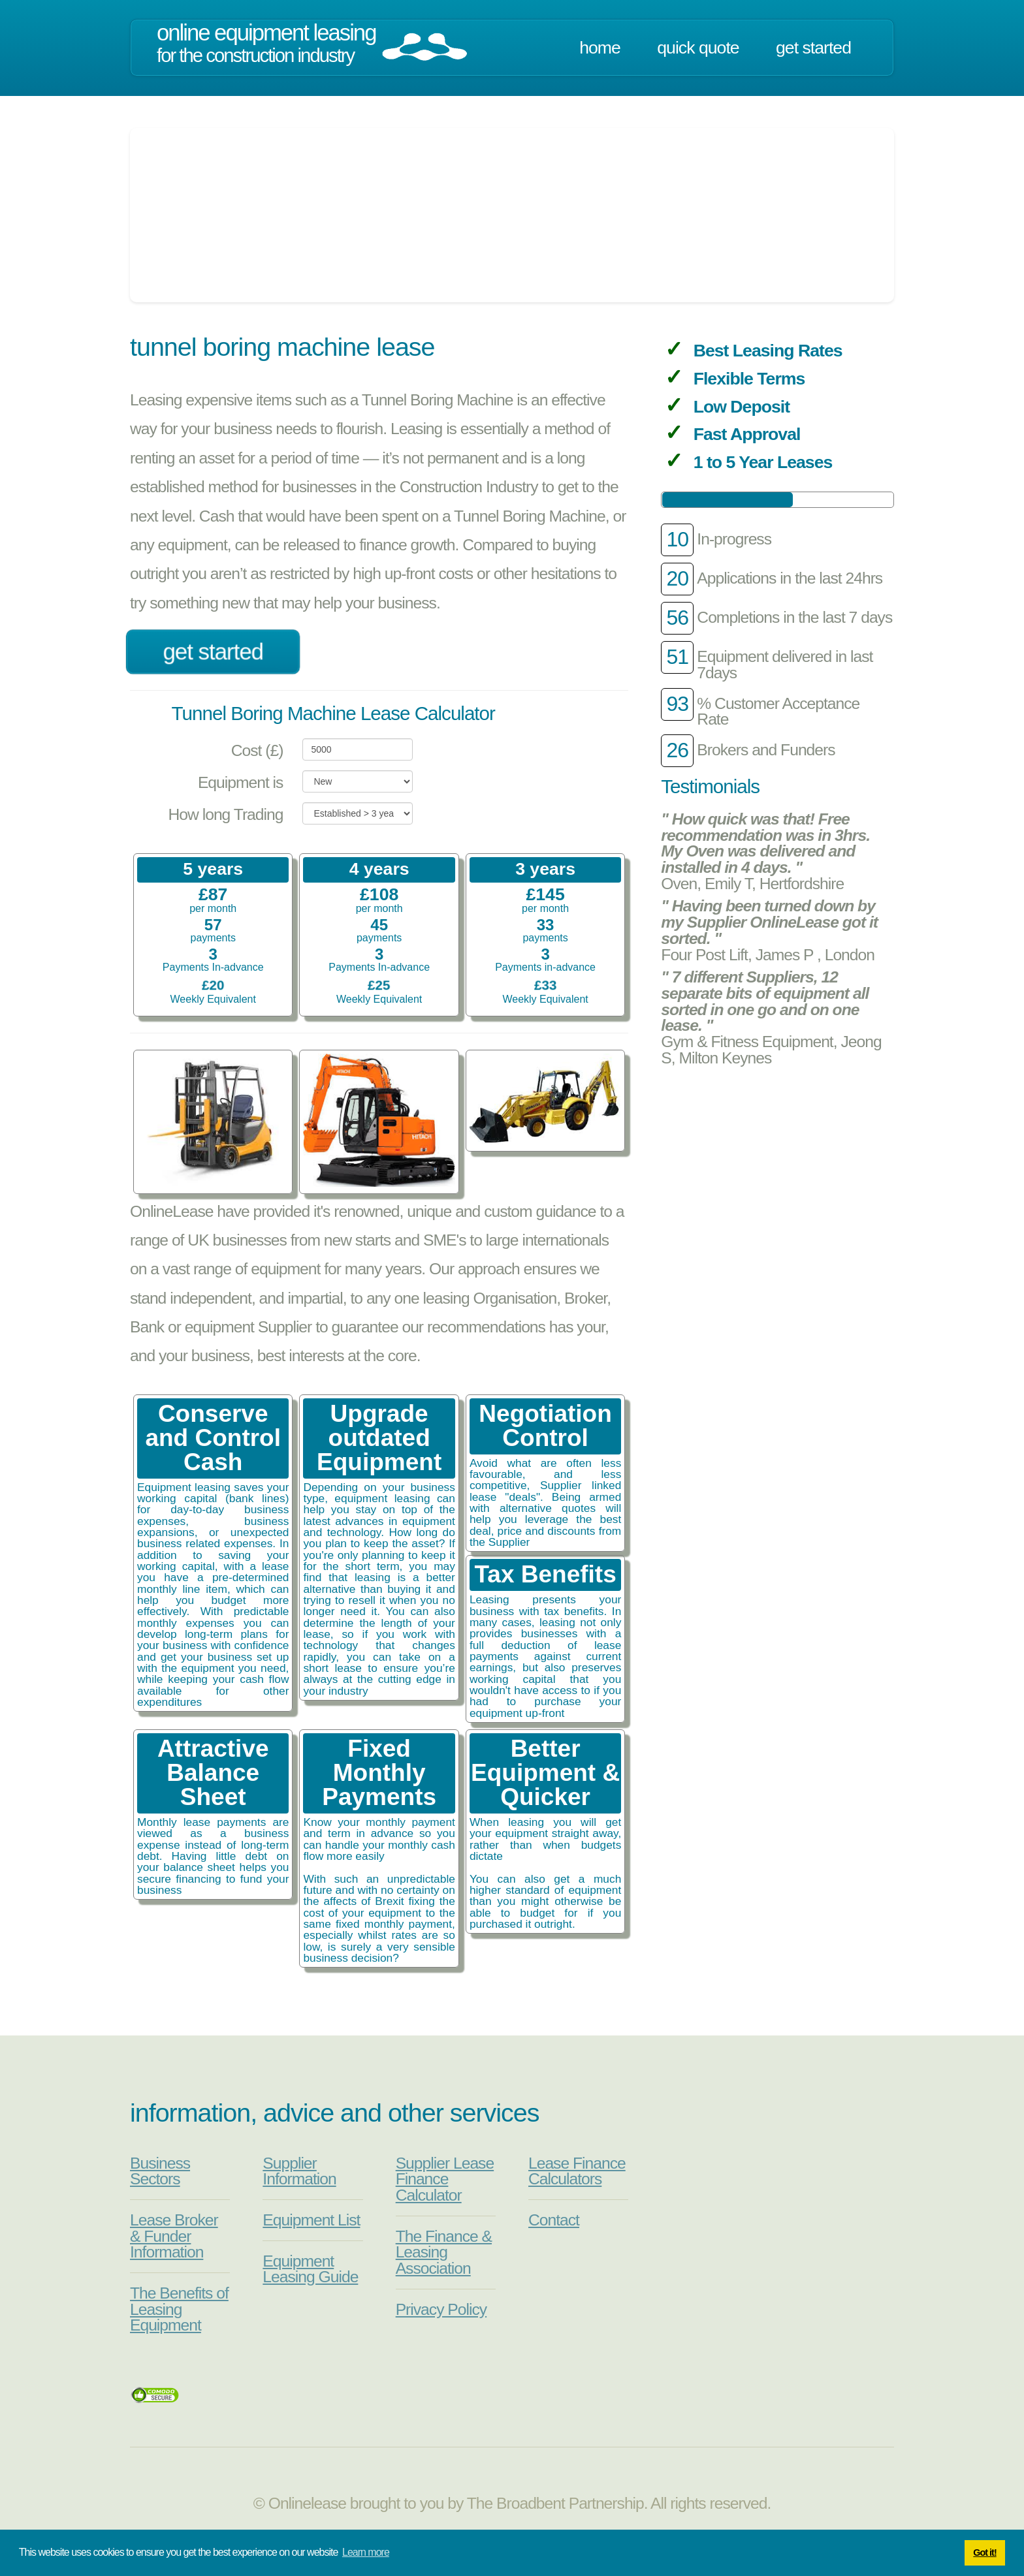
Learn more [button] (365, 2552)
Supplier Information (299, 2171)
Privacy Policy (441, 2309)
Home (599, 47)
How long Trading (225, 814)
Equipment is (240, 782)
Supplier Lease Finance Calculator (445, 2179)
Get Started (813, 47)
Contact (553, 2220)
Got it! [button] (984, 2552)
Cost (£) (257, 750)
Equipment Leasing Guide (310, 2269)
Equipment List (311, 2220)
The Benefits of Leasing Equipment (179, 2309)
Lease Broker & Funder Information (174, 2236)
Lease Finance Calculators (577, 2171)
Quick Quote (698, 47)
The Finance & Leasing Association (444, 2252)
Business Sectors (160, 2171)
